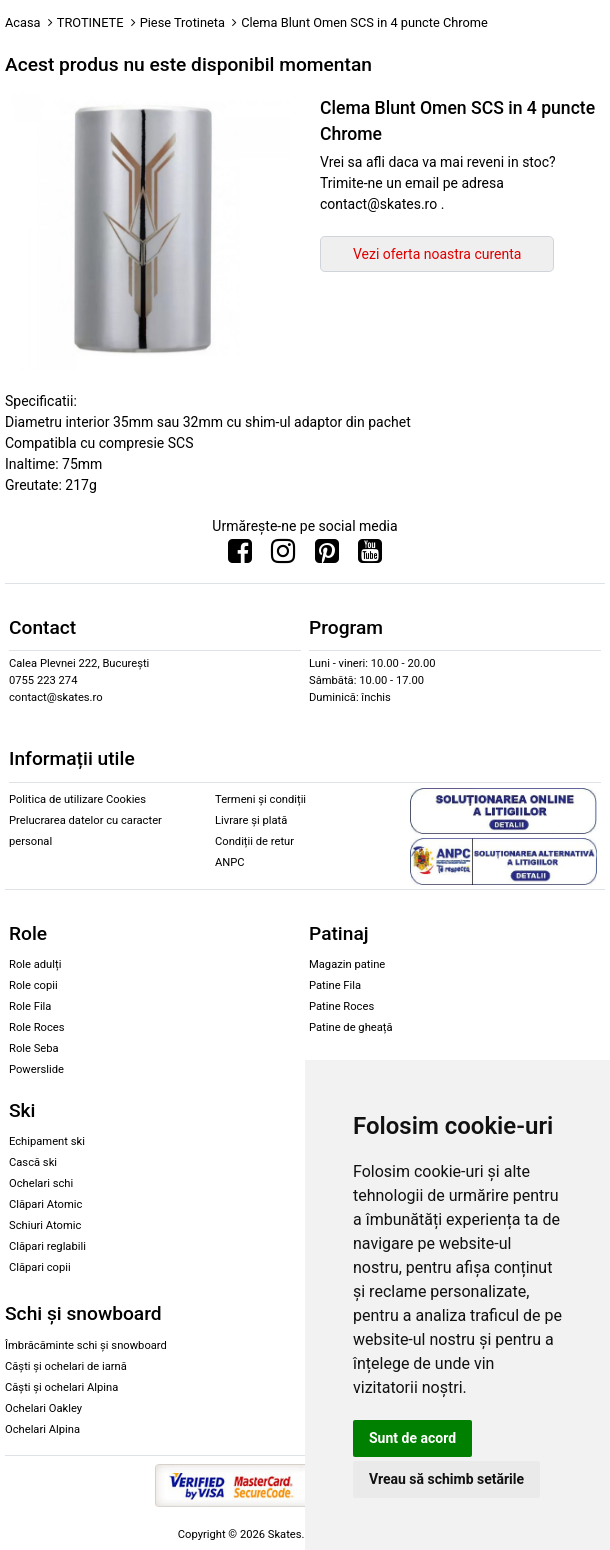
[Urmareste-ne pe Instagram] (283, 556)
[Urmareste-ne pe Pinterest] (327, 556)
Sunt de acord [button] (412, 1438)
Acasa (23, 22)
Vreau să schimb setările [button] (446, 1479)
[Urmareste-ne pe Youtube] (370, 556)
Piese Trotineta (182, 22)
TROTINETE (90, 22)
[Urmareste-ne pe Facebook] (240, 556)
